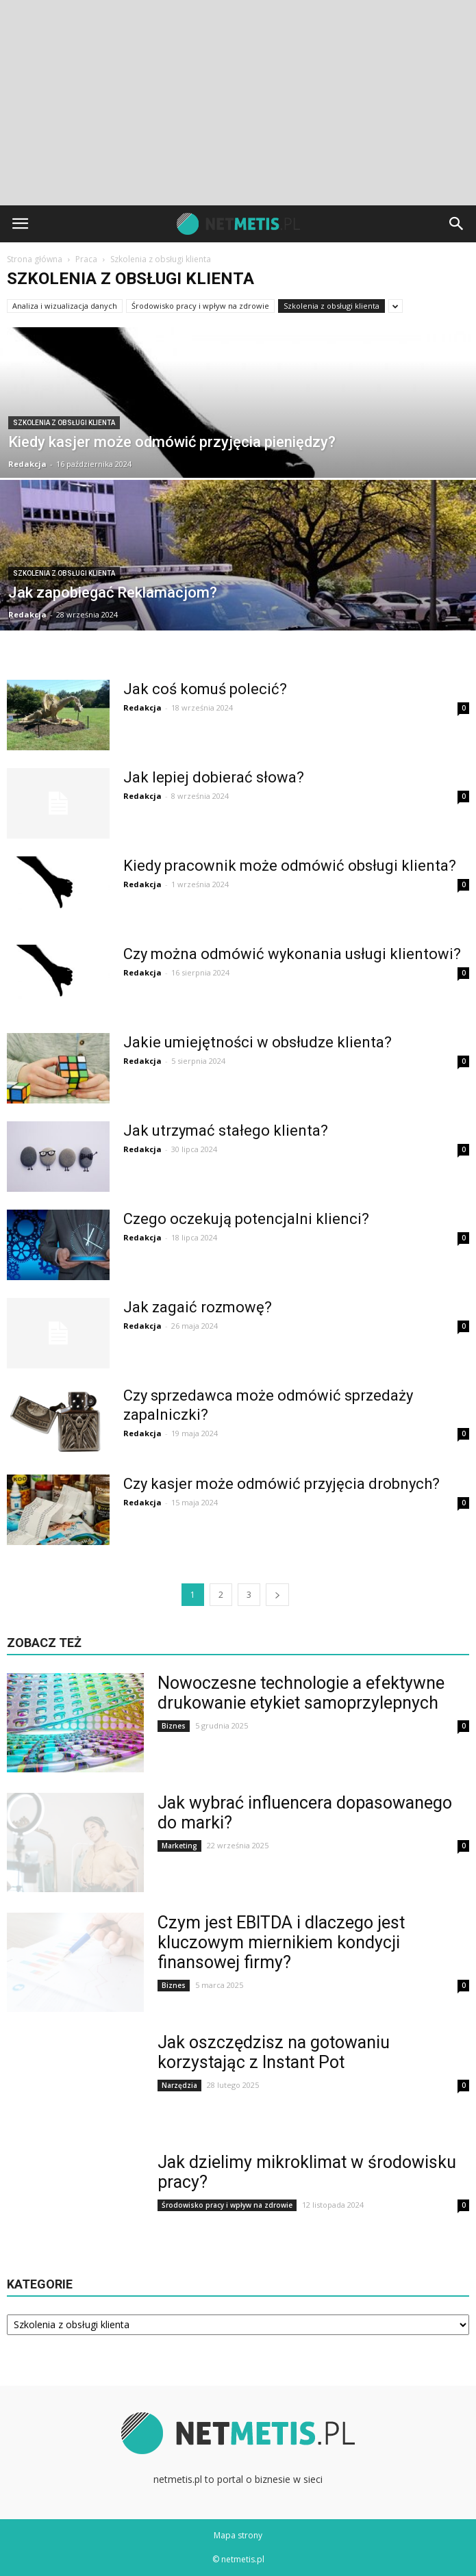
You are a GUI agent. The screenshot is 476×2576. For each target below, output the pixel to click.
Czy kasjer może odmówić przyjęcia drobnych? (281, 1483)
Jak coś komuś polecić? (205, 689)
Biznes (174, 1726)
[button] (457, 223)
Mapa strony (238, 2535)
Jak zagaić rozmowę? (197, 1307)
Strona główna (34, 259)
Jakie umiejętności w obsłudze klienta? (257, 1042)
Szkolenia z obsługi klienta (331, 306)
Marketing (179, 1845)
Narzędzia (179, 2085)
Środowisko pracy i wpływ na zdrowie (200, 306)
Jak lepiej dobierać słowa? (213, 777)
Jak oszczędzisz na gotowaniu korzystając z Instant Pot (274, 2052)
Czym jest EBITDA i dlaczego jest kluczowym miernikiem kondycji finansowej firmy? (281, 1942)
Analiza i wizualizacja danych (64, 306)
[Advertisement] (238, 103)
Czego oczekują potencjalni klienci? (246, 1218)
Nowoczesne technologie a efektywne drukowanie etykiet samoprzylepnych (301, 1693)
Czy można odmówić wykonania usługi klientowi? (292, 953)
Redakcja (27, 464)
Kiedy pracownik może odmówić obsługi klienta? (289, 865)
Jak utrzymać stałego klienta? (225, 1130)
